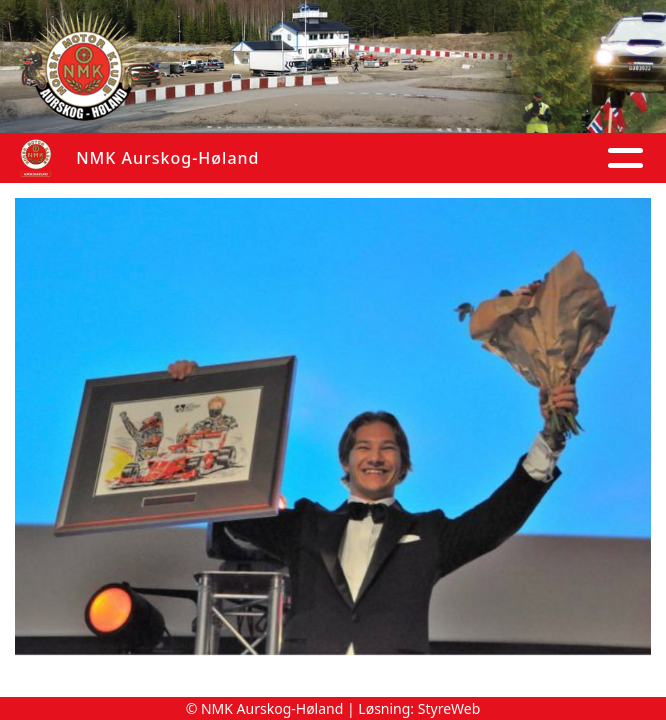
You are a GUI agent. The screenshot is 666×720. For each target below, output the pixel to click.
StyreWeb (449, 708)
